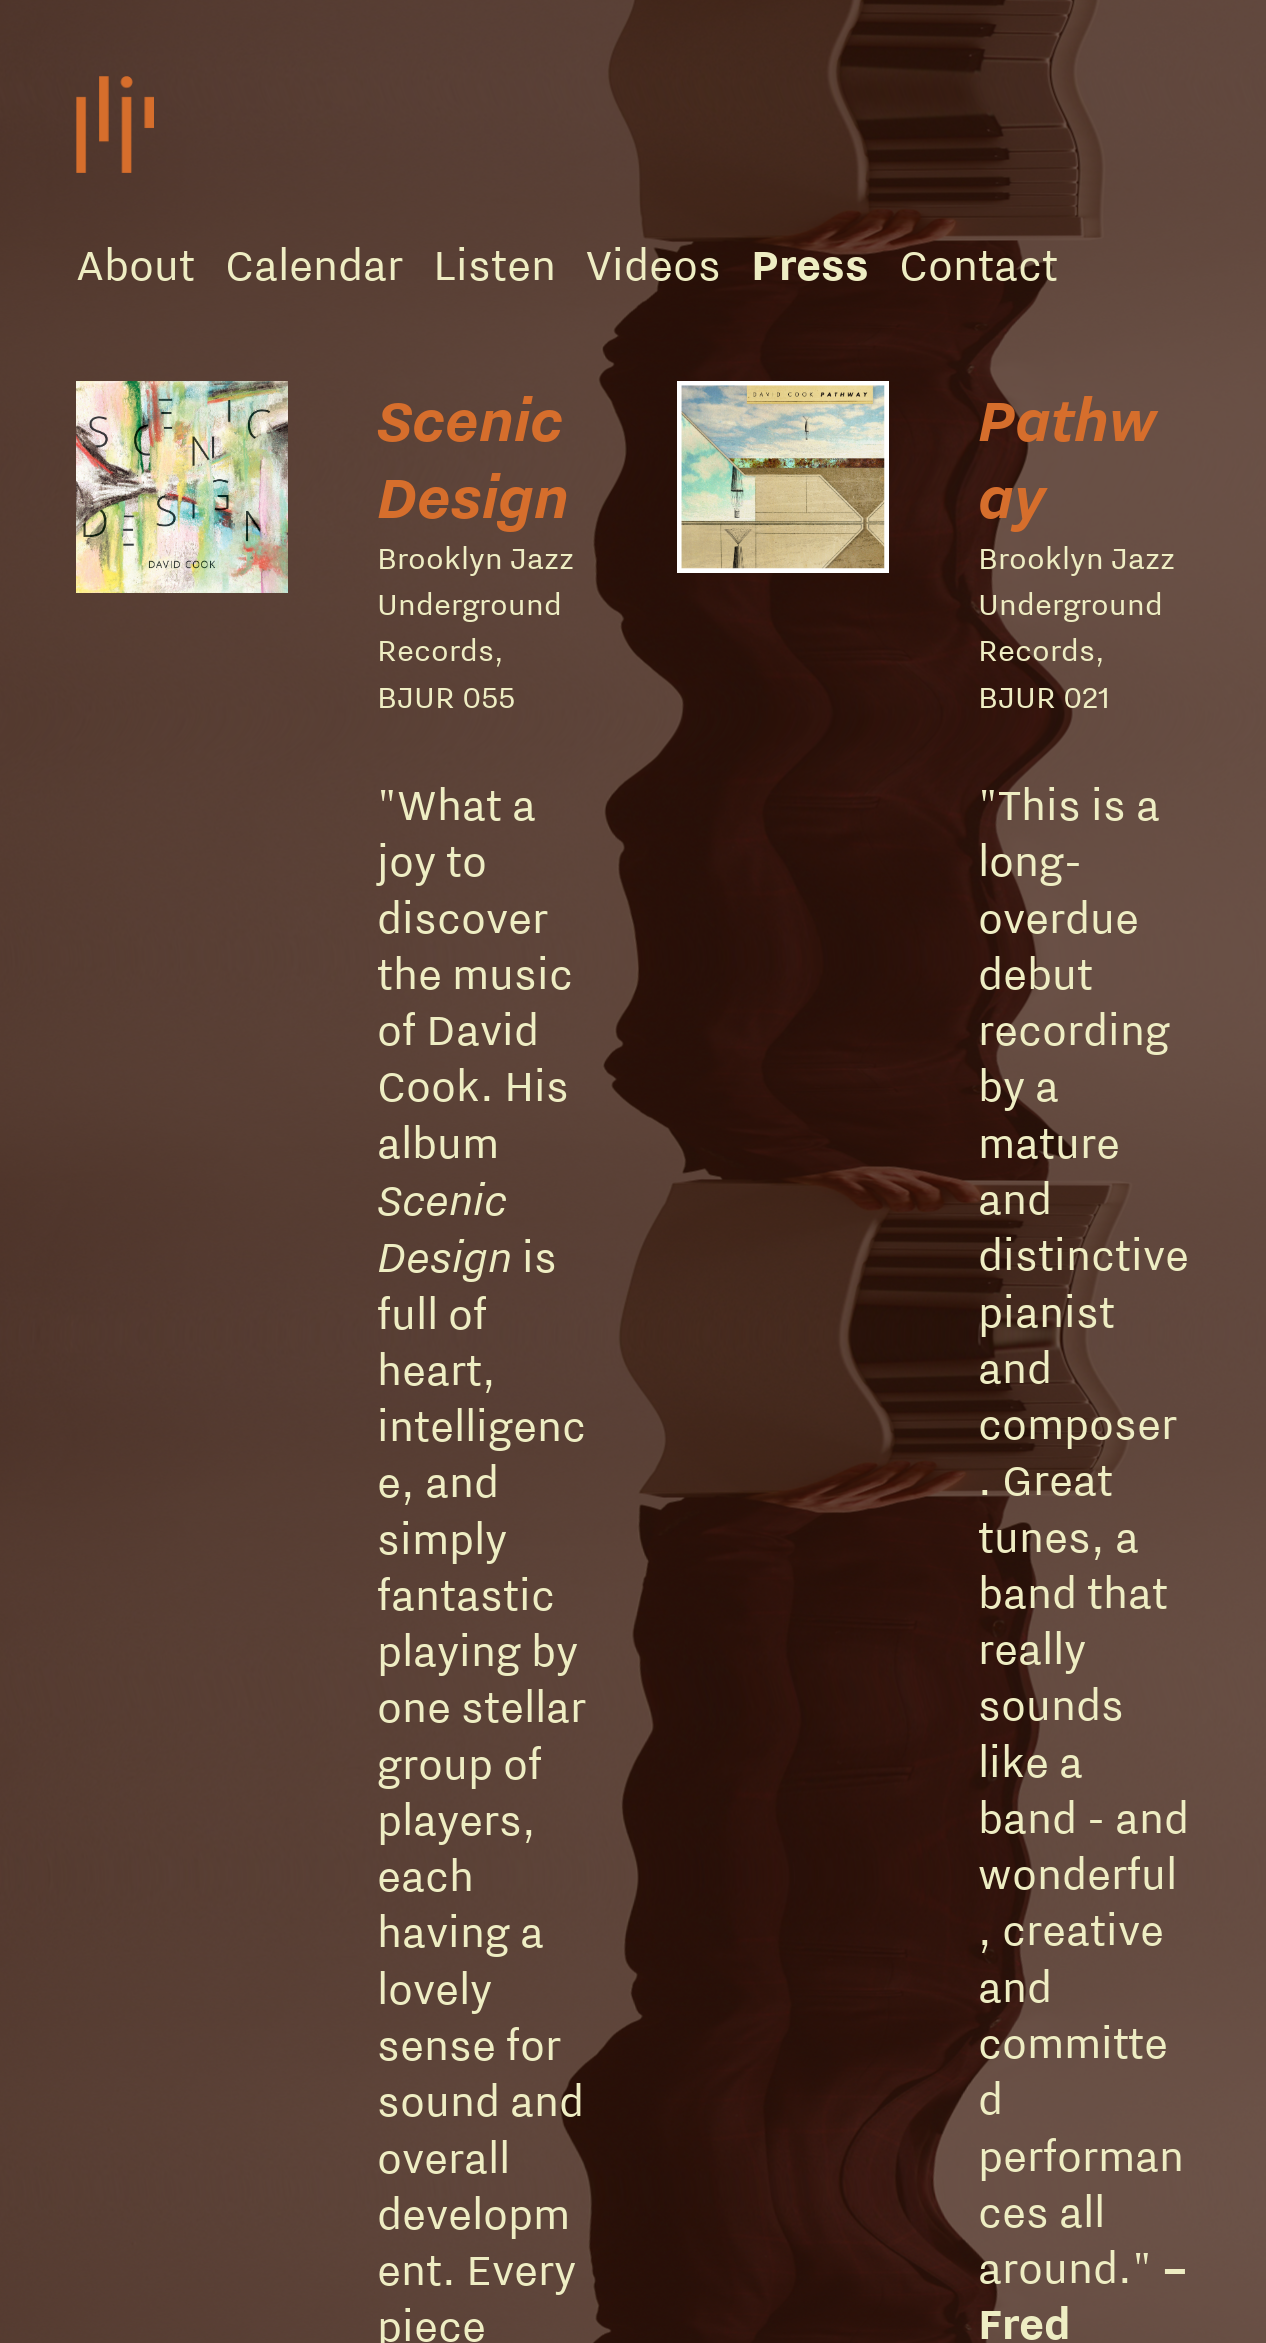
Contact (978, 264)
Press (810, 264)
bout (149, 264)
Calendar (314, 264)
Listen (494, 264)
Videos (653, 264)
